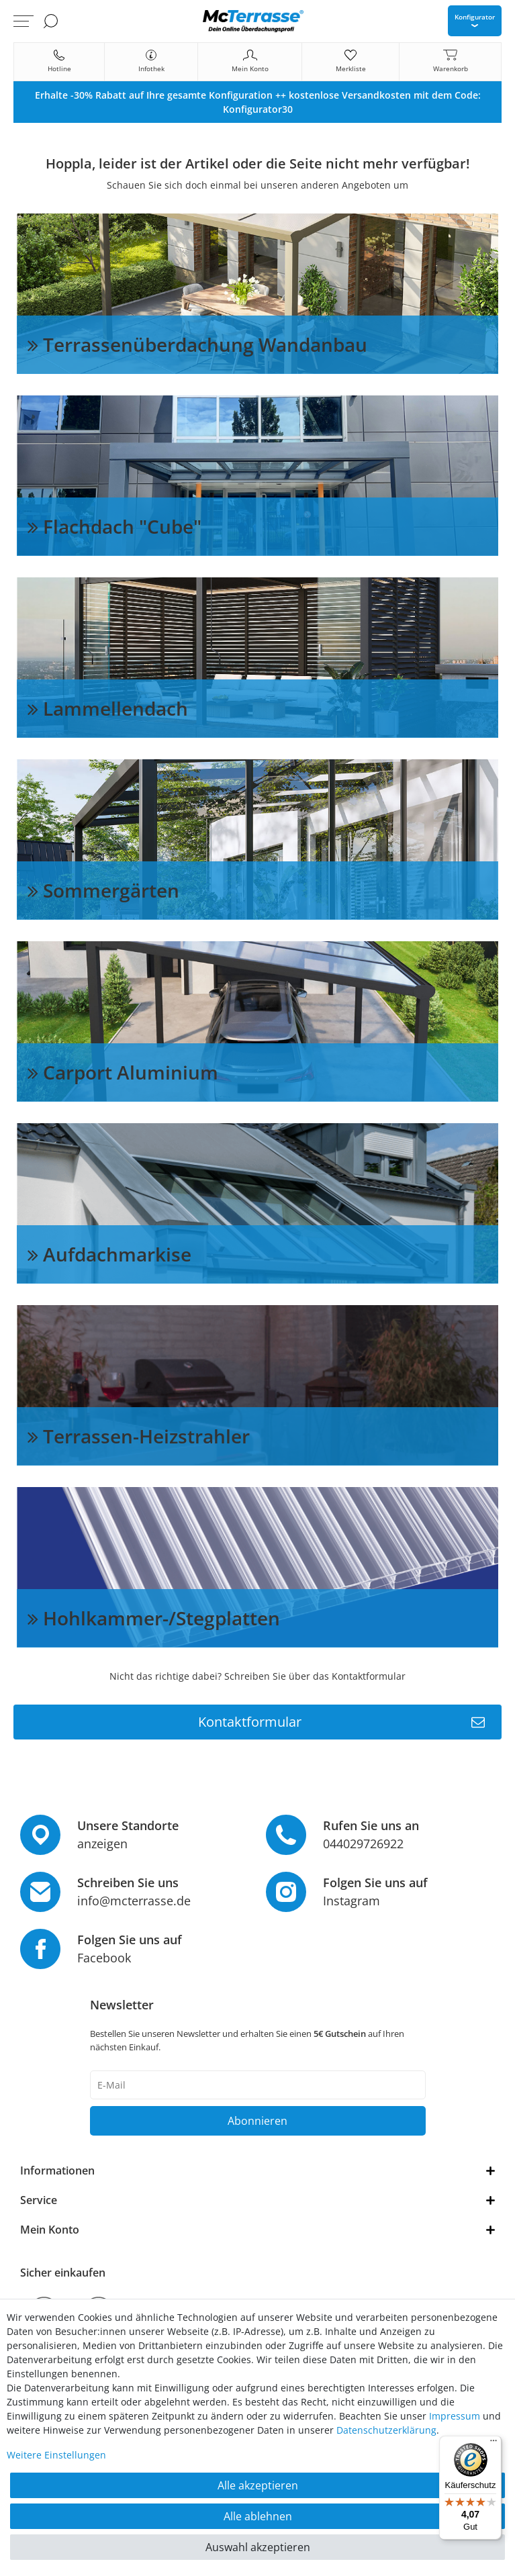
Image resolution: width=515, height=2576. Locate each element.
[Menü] (493, 2444)
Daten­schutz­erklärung (386, 2430)
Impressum (454, 2416)
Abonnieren (257, 2120)
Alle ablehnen (258, 2516)
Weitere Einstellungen (56, 2454)
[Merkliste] (350, 61)
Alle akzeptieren (258, 2485)
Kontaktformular (341, 1722)
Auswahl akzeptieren (257, 2547)
